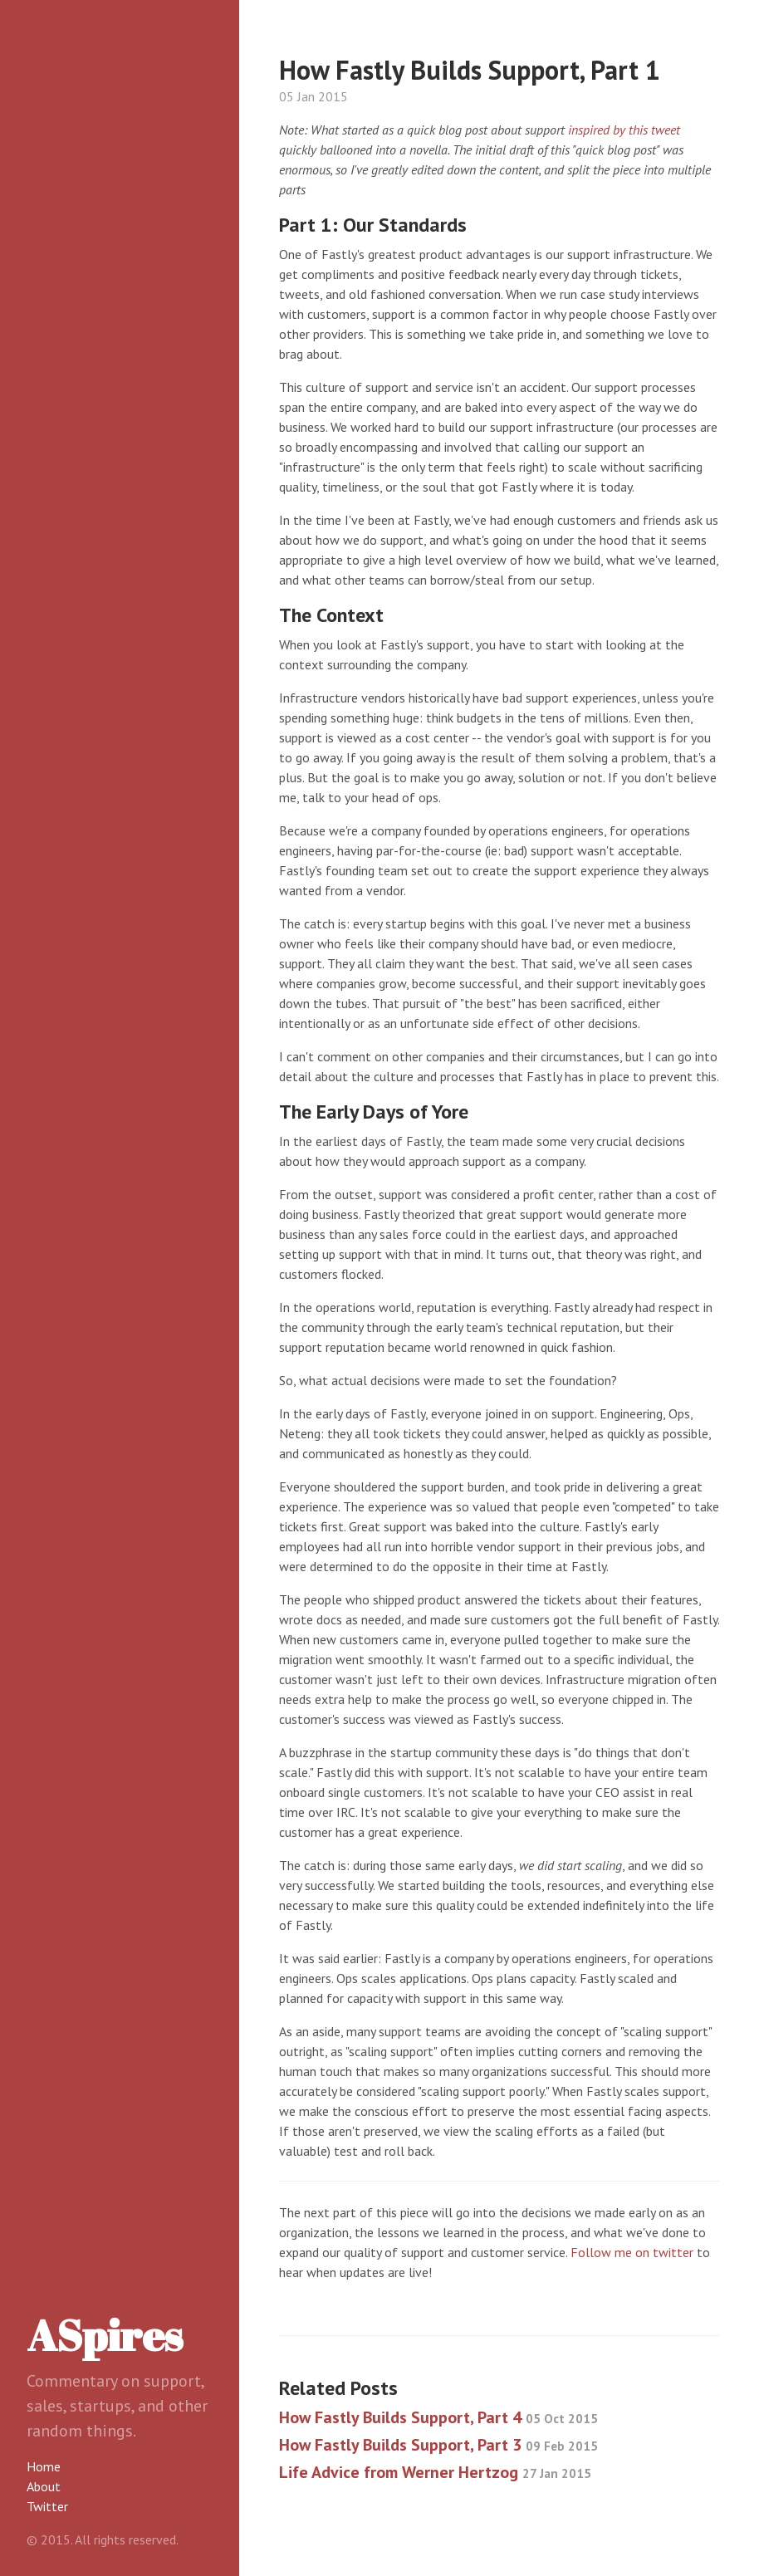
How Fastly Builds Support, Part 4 (438, 2417)
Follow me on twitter (631, 2252)
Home (44, 2466)
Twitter (47, 2506)
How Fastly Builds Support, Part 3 (438, 2445)
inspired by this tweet (624, 129)
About (44, 2486)
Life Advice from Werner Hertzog (435, 2472)
